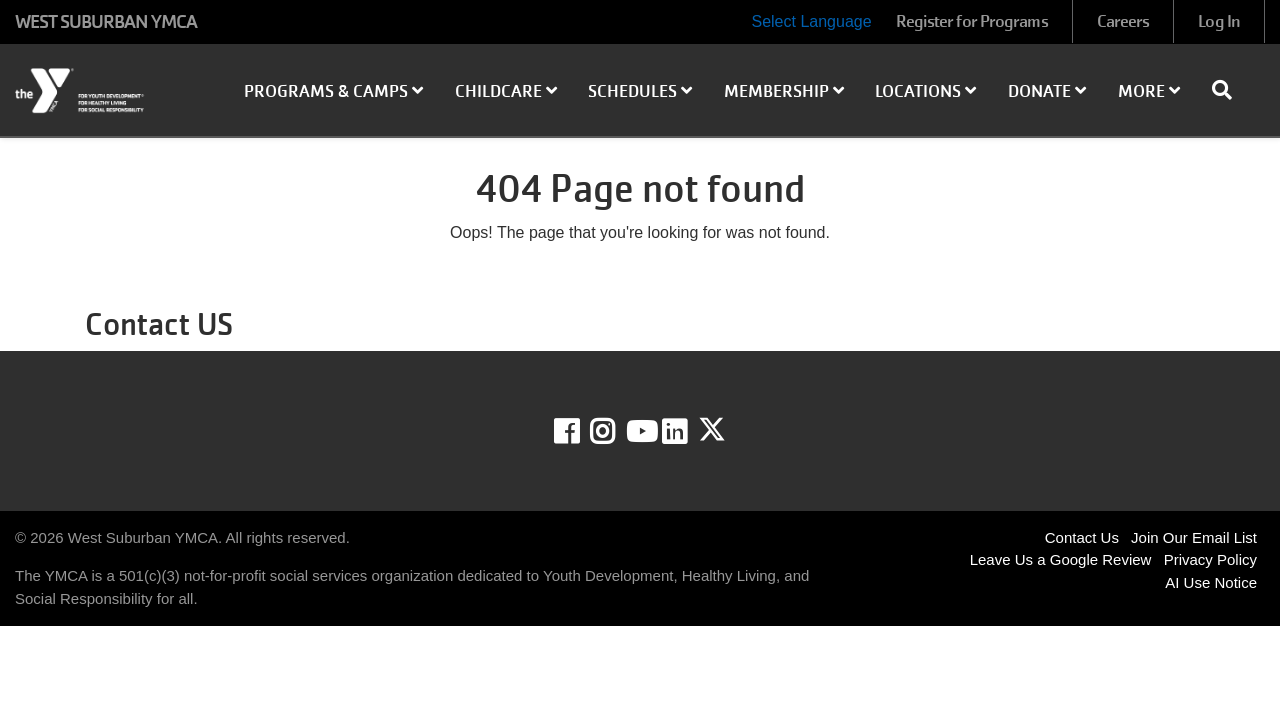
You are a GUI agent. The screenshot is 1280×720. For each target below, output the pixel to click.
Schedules (640, 91)
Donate (1047, 91)
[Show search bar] (1230, 90)
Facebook (580, 432)
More (1149, 91)
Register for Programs (972, 21)
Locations (925, 91)
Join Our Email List (1194, 537)
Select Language (811, 21)
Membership (784, 91)
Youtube (640, 432)
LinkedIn (688, 432)
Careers (1123, 21)
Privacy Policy (1210, 559)
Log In (1219, 21)
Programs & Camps (333, 91)
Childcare (506, 91)
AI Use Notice (1211, 582)
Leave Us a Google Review (1061, 559)
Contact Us (1082, 537)
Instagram (616, 432)
